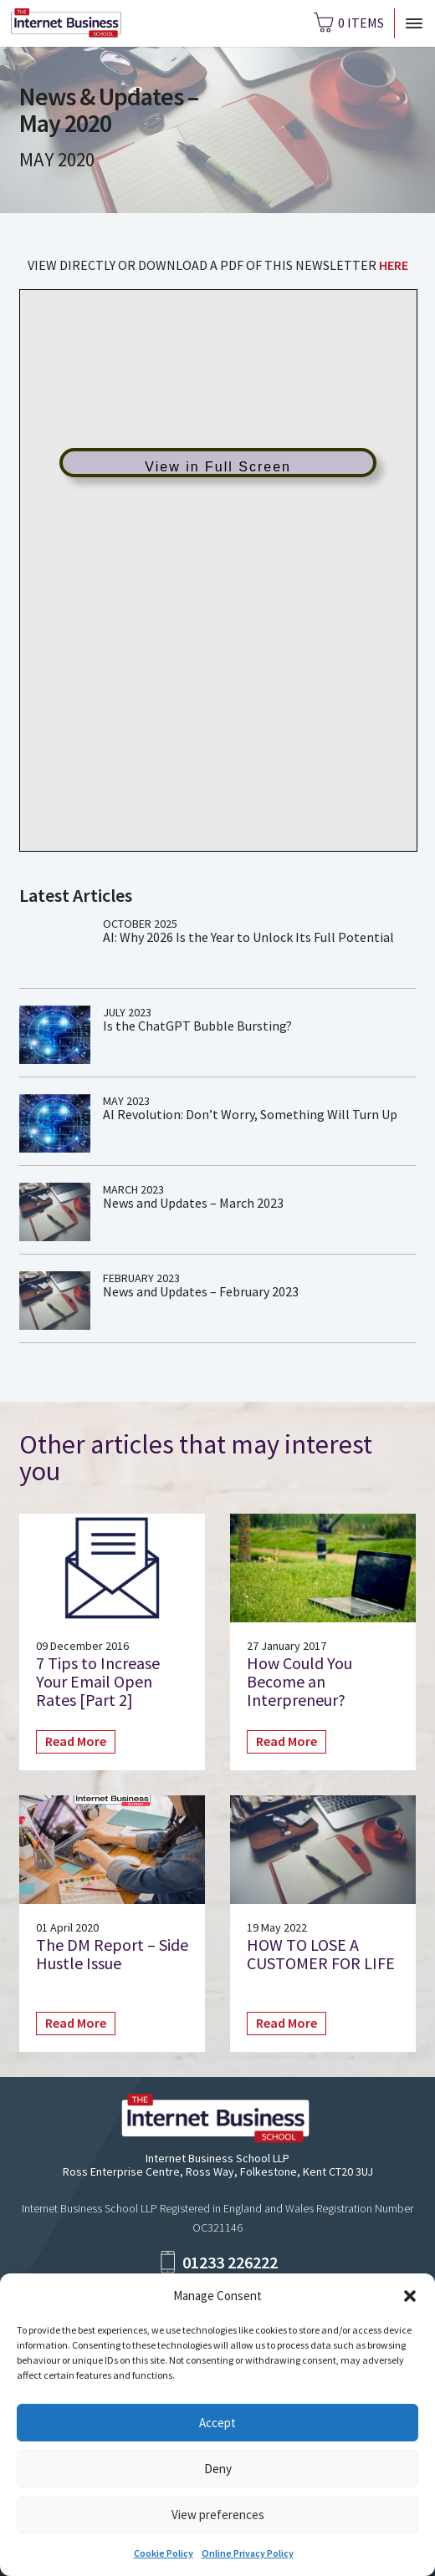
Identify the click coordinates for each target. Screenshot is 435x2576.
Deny (218, 2469)
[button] (410, 2296)
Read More (75, 1741)
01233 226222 (230, 2262)
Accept (217, 2423)
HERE (393, 265)
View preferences (217, 2515)
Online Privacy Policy (248, 2553)
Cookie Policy (163, 2553)
